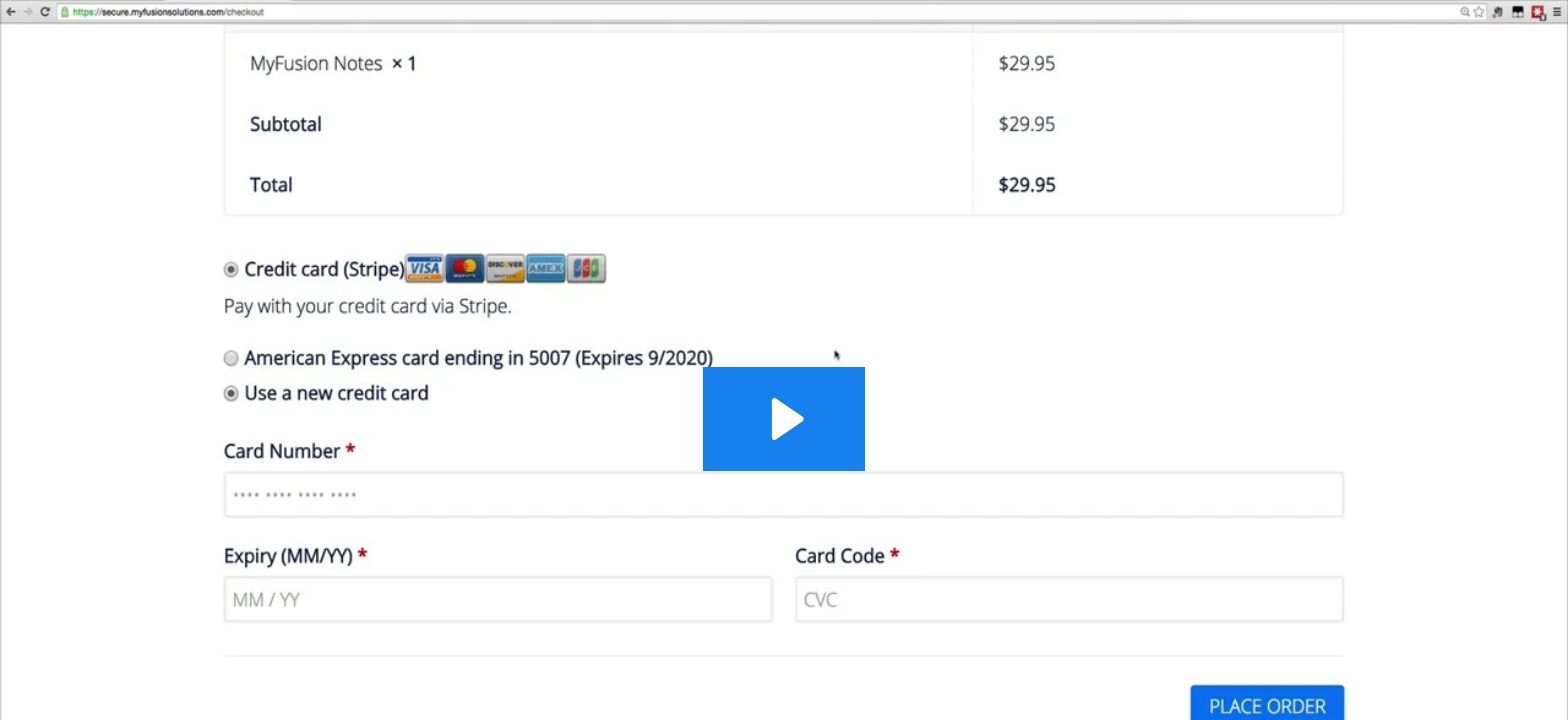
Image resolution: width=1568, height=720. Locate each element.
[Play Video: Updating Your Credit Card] (784, 419)
